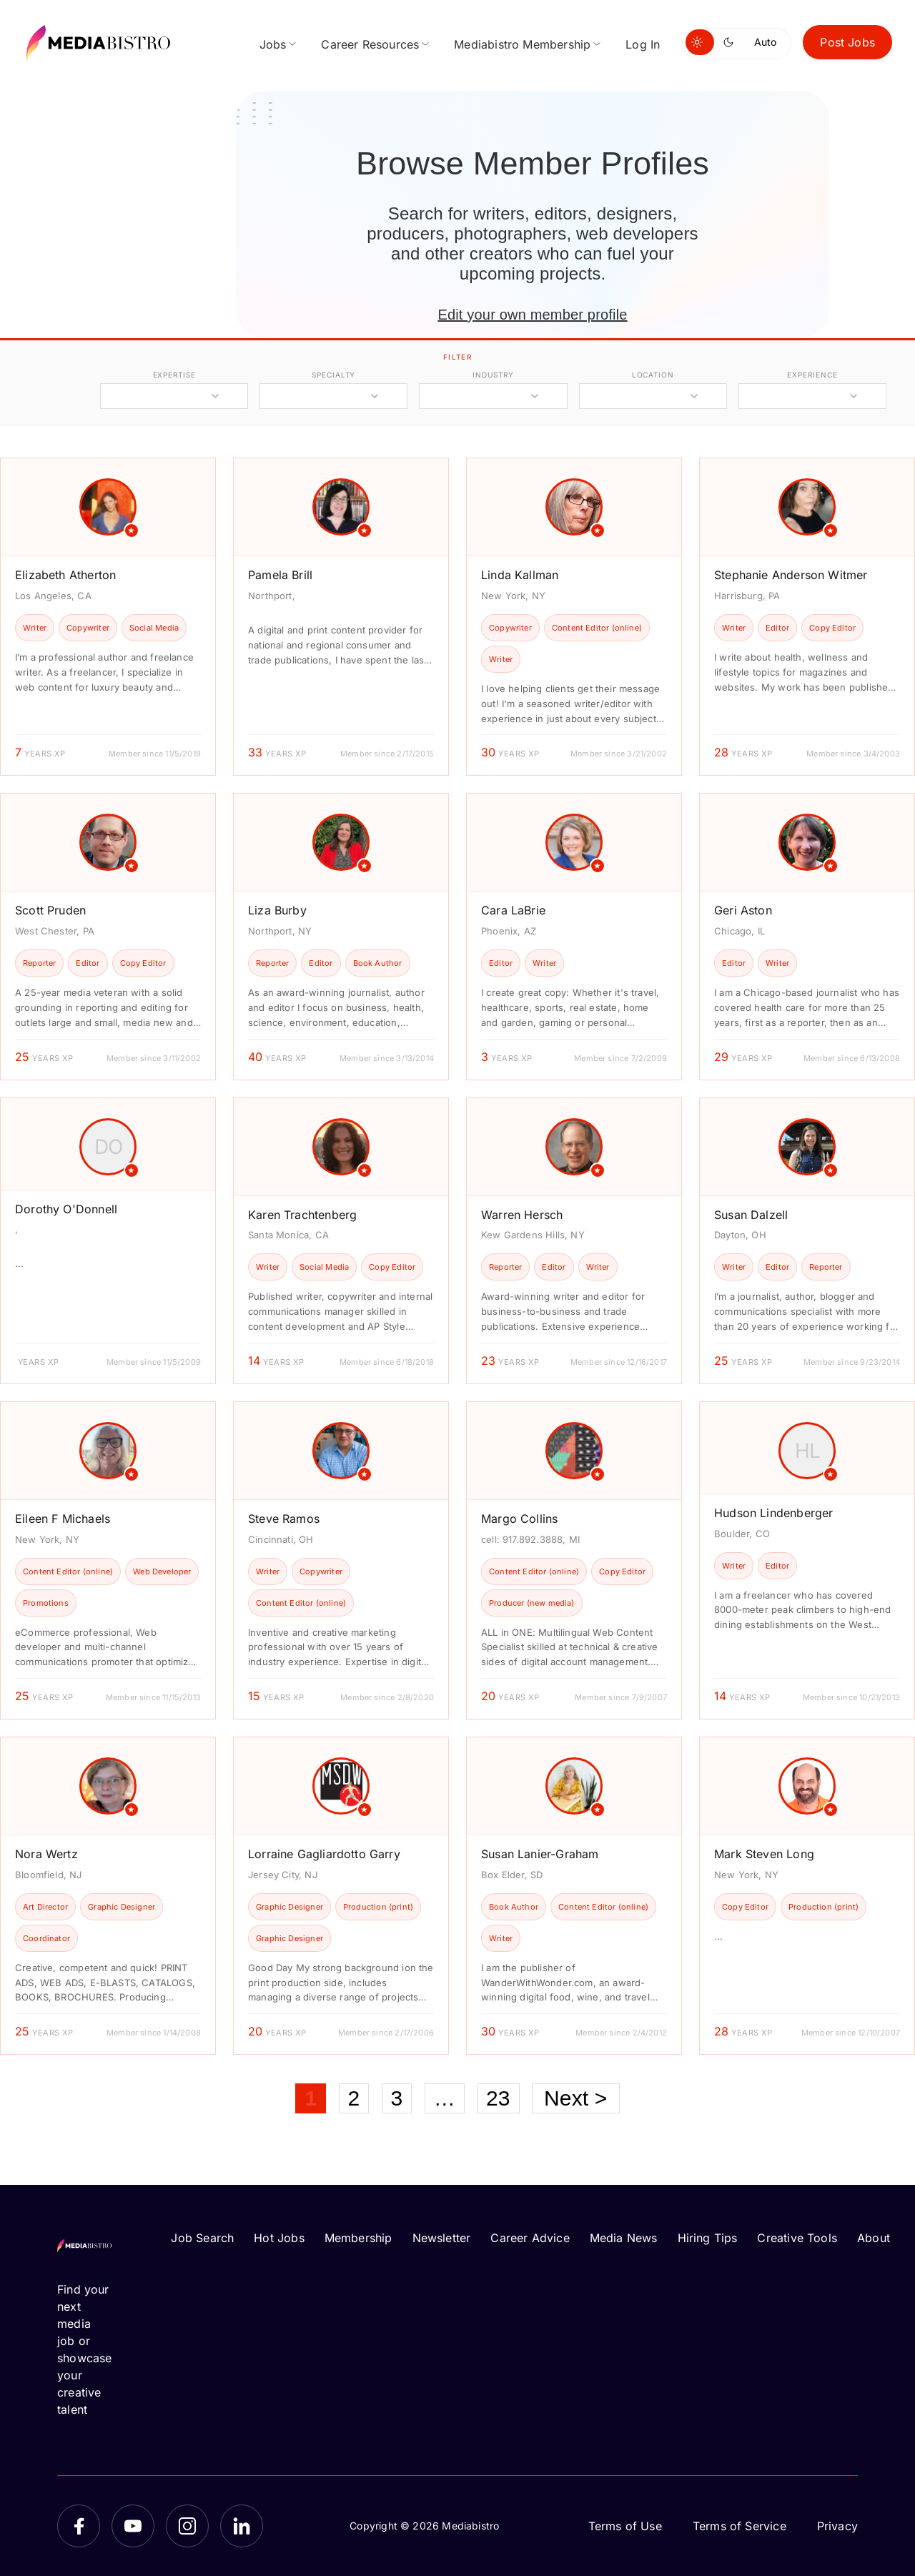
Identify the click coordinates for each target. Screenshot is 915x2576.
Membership (358, 2238)
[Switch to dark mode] (731, 42)
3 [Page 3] (397, 2098)
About (873, 2238)
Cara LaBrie (513, 910)
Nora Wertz (46, 1854)
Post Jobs (847, 42)
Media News (624, 2238)
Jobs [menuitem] (273, 44)
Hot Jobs (279, 2238)
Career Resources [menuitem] (370, 44)
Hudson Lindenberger (773, 1513)
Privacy (837, 2526)
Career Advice (529, 2238)
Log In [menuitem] (642, 44)
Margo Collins (519, 1518)
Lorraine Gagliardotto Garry (324, 1854)
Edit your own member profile (532, 314)
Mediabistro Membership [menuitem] (522, 44)
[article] (108, 617)
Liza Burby (277, 910)
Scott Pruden (50, 910)
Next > (576, 2098)
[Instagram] (187, 2526)
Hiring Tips (708, 2238)
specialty (333, 374)
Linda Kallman (519, 575)
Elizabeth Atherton (65, 575)
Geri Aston (743, 910)
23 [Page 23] (498, 2098)
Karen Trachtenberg (302, 1215)
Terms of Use (625, 2526)
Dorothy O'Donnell (66, 1209)
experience (812, 374)
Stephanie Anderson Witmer (791, 575)
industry (493, 374)
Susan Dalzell (751, 1215)
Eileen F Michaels (62, 1518)
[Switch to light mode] (700, 42)
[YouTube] (133, 2526)
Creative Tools (797, 2238)
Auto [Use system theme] (765, 42)
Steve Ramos (284, 1518)
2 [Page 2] (354, 2098)
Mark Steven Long (764, 1854)
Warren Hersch (522, 1215)
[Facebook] (78, 2526)
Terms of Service (739, 2526)
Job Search (202, 2238)
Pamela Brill (280, 575)
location (653, 374)
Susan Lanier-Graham (539, 1854)
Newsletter (441, 2238)
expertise (174, 374)
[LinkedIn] (241, 2526)
